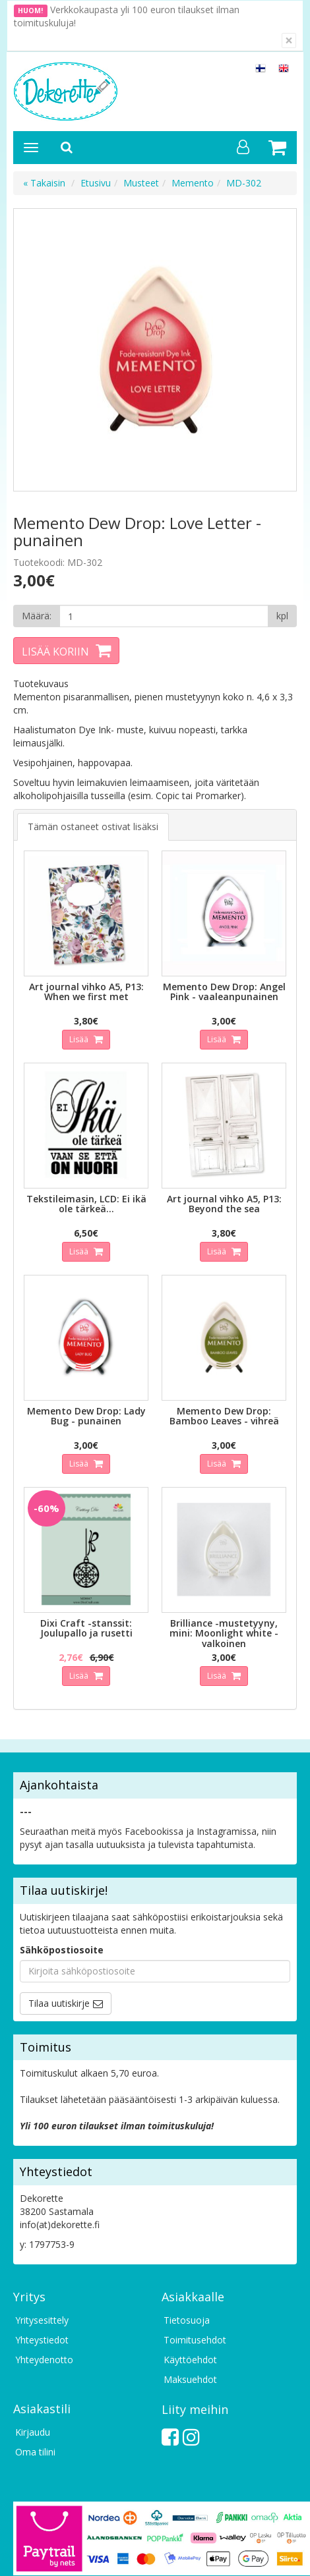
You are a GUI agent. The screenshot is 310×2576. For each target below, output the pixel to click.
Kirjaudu (32, 2432)
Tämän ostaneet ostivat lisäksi (93, 826)
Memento (192, 183)
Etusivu (95, 183)
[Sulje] (289, 40)
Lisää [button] (79, 1039)
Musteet (141, 183)
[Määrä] (163, 616)
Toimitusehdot (195, 2340)
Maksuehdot (190, 2379)
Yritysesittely (42, 2320)
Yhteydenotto (44, 2359)
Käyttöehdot (190, 2359)
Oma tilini (35, 2452)
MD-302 (243, 183)
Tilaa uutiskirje (59, 2003)
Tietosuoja (187, 2320)
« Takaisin (44, 183)
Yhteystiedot (42, 2340)
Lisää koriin (55, 651)
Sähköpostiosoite (62, 1950)
